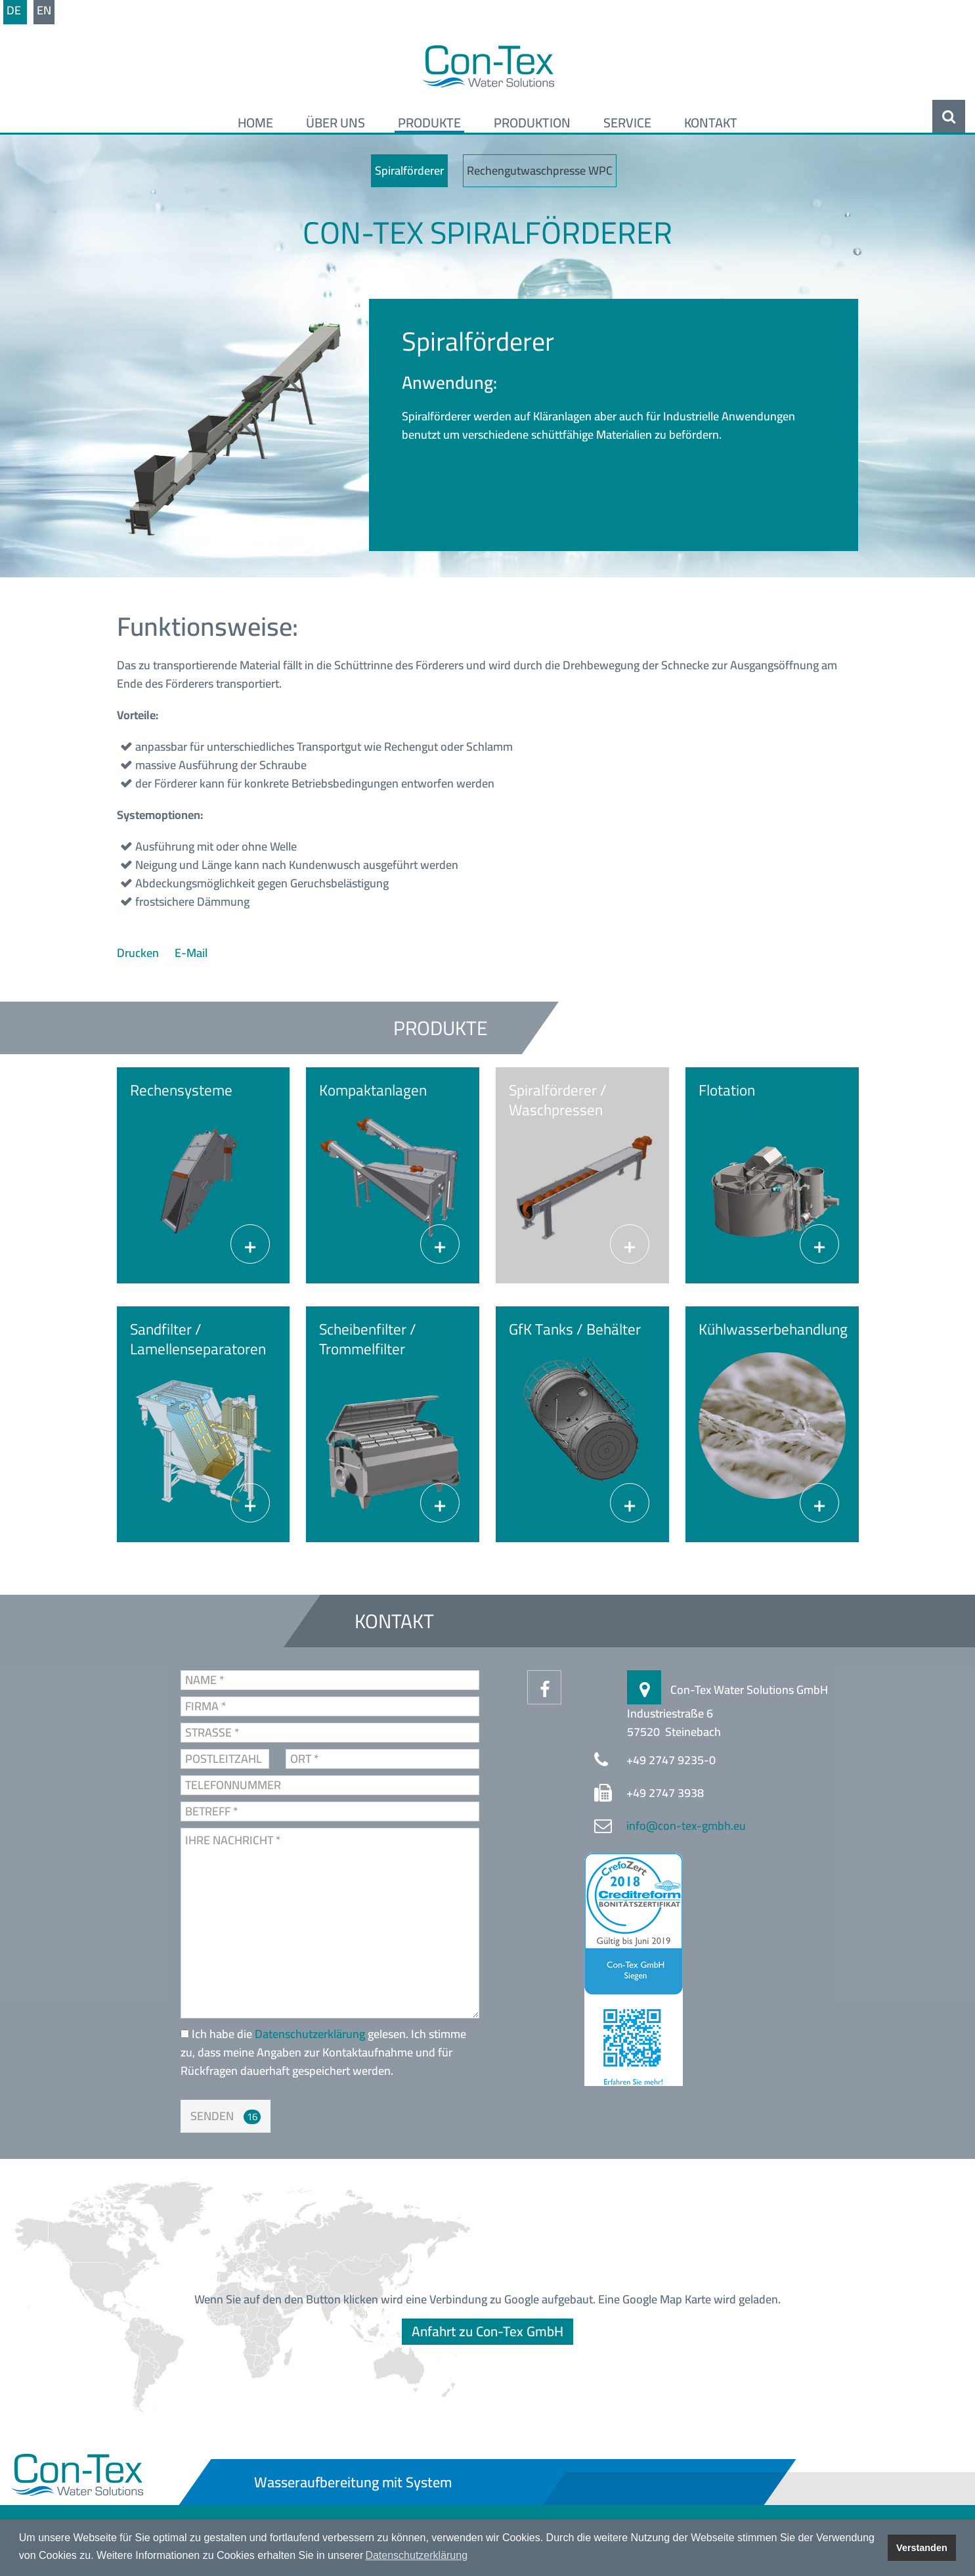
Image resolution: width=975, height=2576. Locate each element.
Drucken (139, 953)
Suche (948, 116)
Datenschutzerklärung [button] (416, 2555)
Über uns (335, 123)
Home (255, 123)
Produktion (532, 123)
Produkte (429, 123)
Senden (212, 2116)
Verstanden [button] (921, 2548)
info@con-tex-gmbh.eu (686, 1825)
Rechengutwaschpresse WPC (540, 170)
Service (627, 123)
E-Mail (191, 953)
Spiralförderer (409, 170)
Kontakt (710, 123)
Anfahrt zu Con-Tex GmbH (487, 2331)
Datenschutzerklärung (311, 2034)
